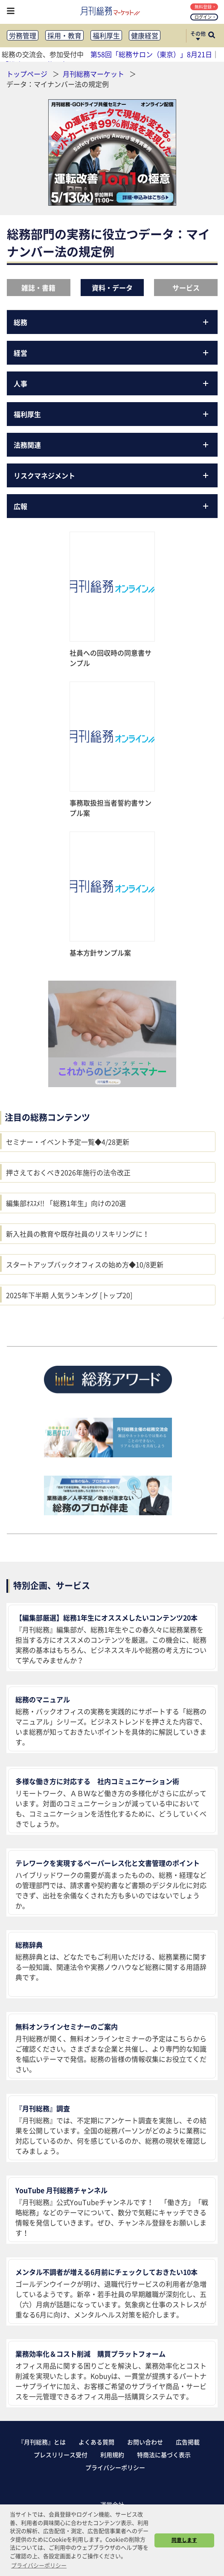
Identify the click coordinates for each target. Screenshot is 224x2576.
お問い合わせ (145, 2442)
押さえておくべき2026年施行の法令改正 (68, 1172)
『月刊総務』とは (42, 2442)
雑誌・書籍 (38, 287)
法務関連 (112, 445)
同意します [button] (184, 2540)
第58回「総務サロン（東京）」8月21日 (151, 54)
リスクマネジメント (112, 475)
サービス (186, 287)
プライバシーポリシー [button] (39, 2565)
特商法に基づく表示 (164, 2454)
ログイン (205, 17)
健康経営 (144, 35)
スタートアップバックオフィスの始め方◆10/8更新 (84, 1264)
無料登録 (205, 6)
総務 (112, 322)
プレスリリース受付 (60, 2454)
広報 (112, 506)
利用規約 (112, 2454)
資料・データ (112, 287)
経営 (112, 353)
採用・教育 (64, 35)
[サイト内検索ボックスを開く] (212, 36)
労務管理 (22, 35)
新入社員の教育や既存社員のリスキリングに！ (77, 1234)
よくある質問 (96, 2442)
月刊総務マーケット (94, 74)
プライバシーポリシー (115, 2467)
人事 (112, 383)
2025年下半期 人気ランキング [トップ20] (69, 1295)
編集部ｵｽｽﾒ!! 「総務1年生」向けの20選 (66, 1203)
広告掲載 (188, 2442)
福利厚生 (106, 35)
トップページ (26, 74)
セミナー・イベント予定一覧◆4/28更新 (67, 1142)
